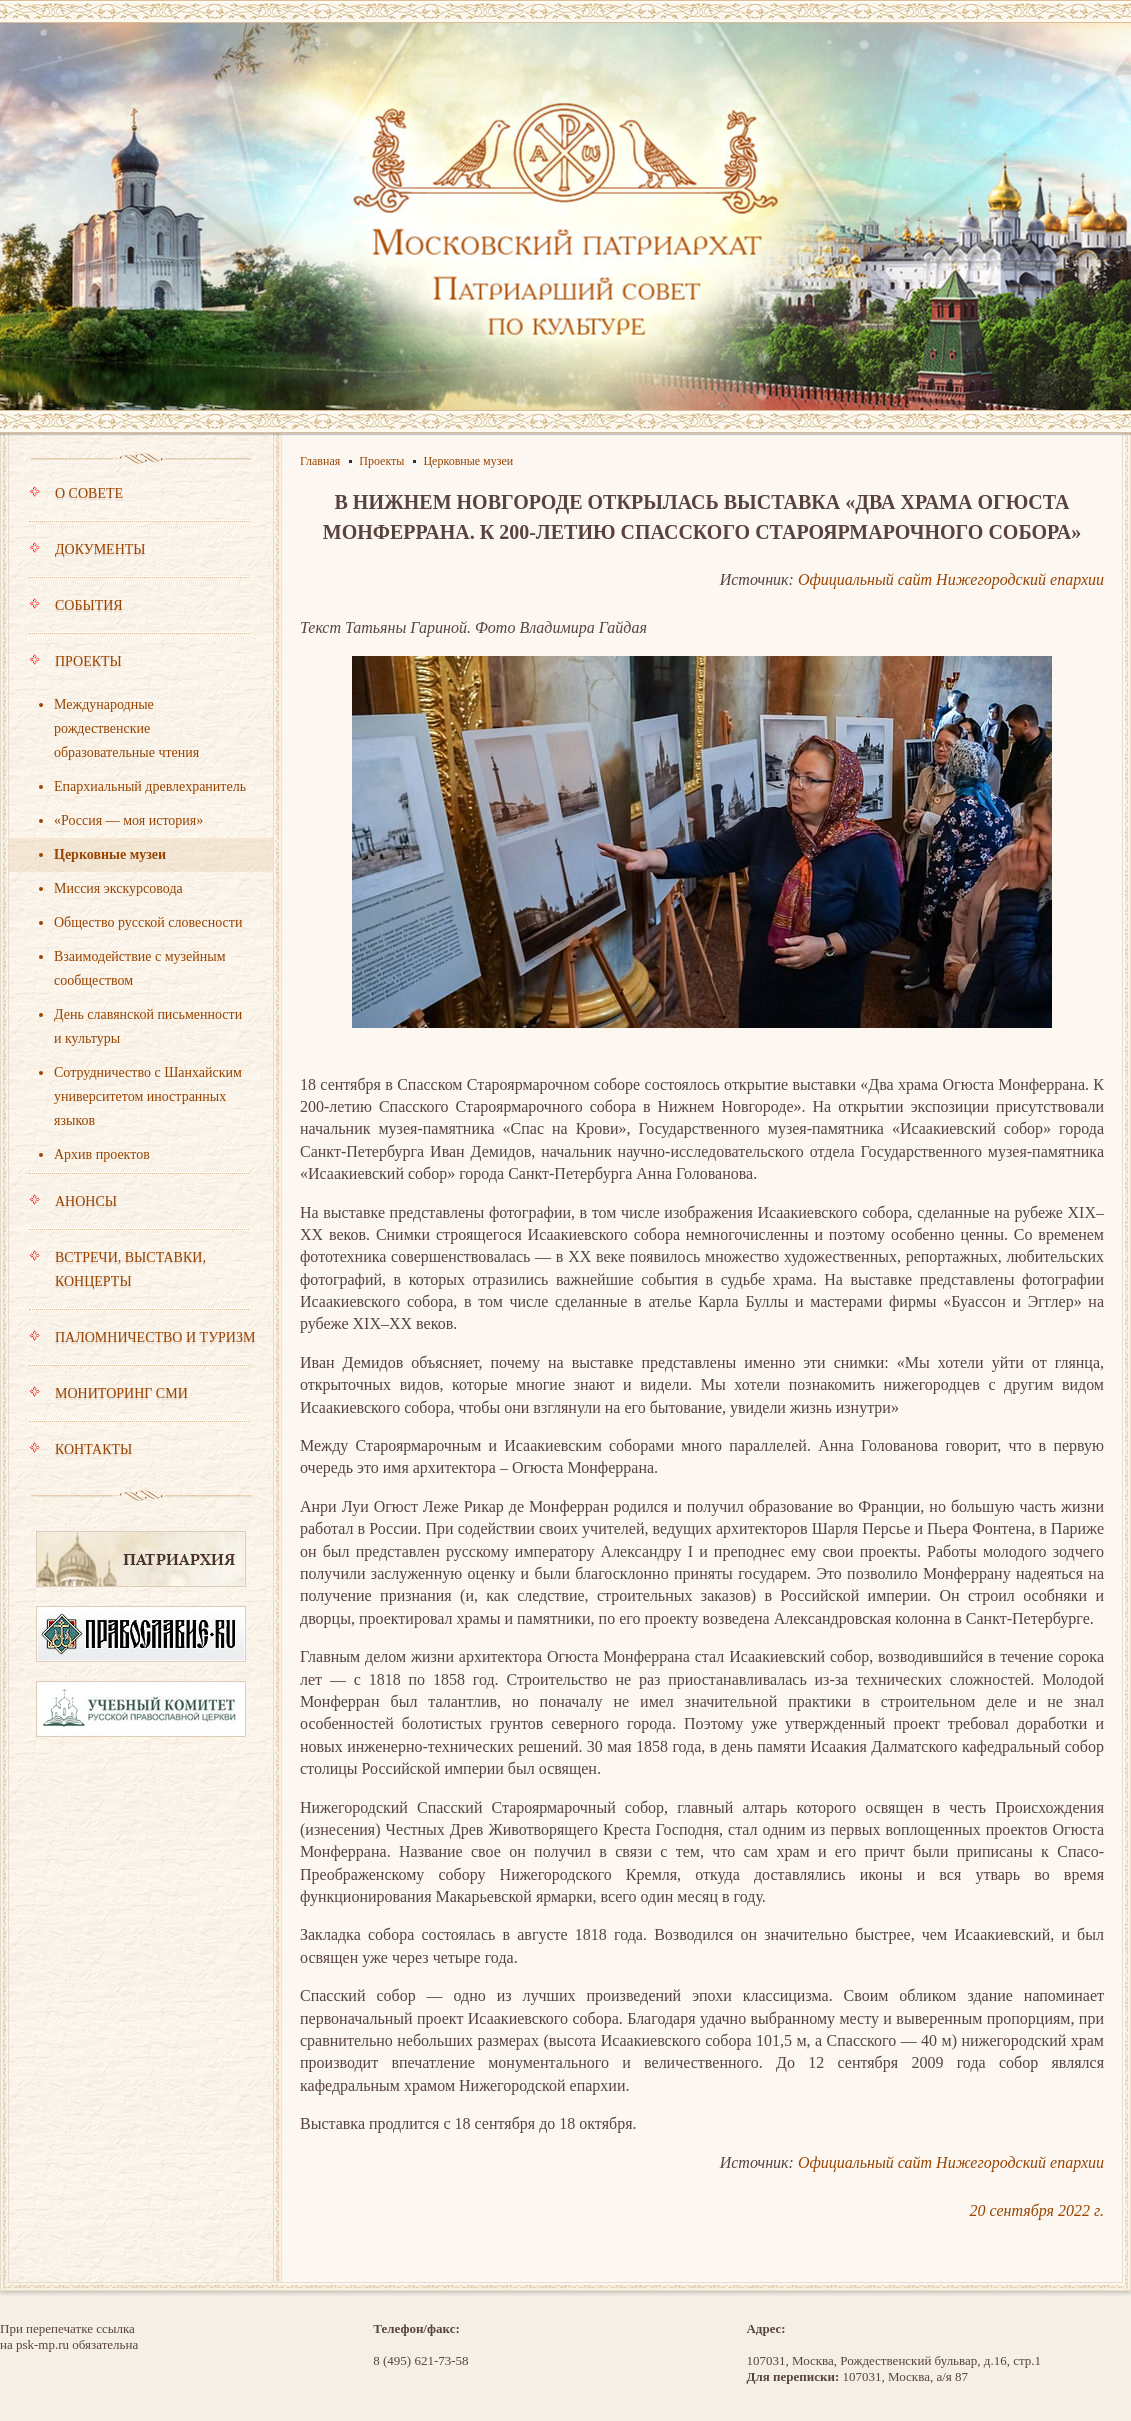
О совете (139, 503)
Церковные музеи (110, 854)
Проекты (139, 671)
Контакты (80, 1449)
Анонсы (139, 1211)
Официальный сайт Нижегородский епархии (951, 579)
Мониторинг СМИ (139, 1403)
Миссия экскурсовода (118, 888)
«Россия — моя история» (128, 820)
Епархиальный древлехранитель (150, 786)
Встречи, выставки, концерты (139, 1279)
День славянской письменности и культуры (148, 1026)
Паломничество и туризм (142, 1347)
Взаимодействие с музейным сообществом (140, 968)
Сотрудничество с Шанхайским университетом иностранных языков (148, 1096)
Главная (320, 461)
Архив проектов (102, 1154)
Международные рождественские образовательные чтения (126, 728)
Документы (139, 559)
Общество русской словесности (148, 922)
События (139, 615)
